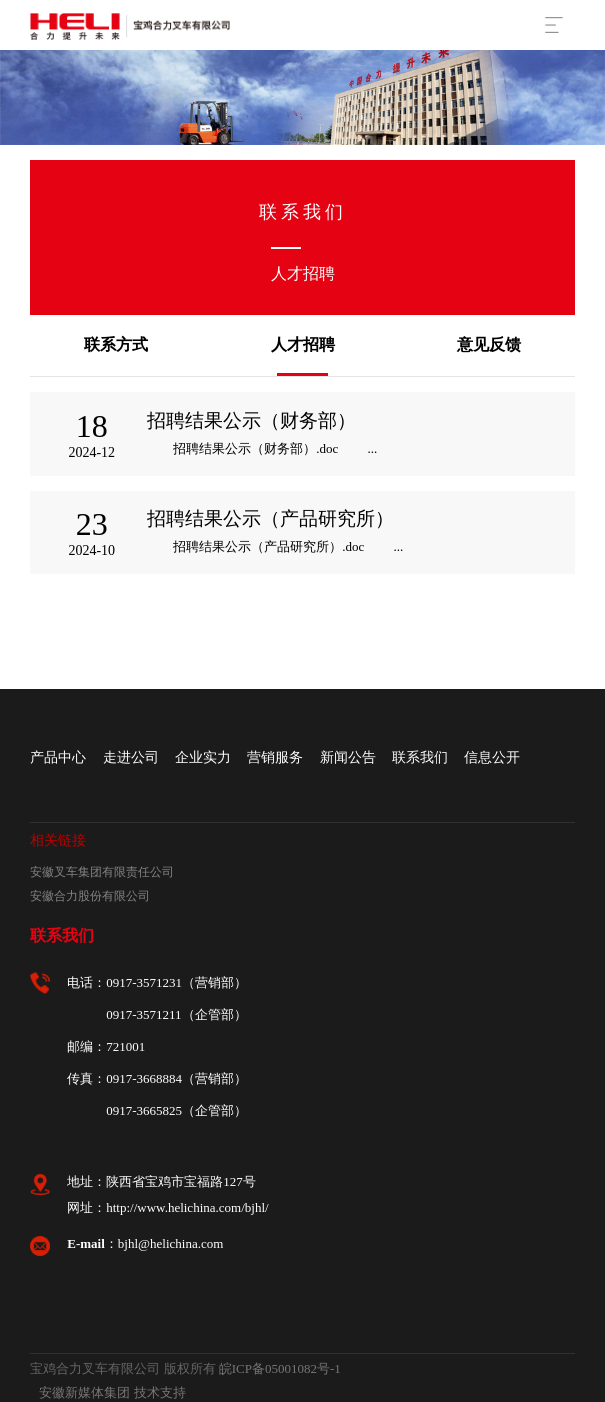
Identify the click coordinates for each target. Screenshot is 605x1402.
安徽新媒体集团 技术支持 (112, 1392)
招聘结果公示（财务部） (251, 420)
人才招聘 (303, 344)
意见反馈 (489, 344)
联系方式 (116, 344)
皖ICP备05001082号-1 (280, 1368)
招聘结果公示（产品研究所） (270, 518)
